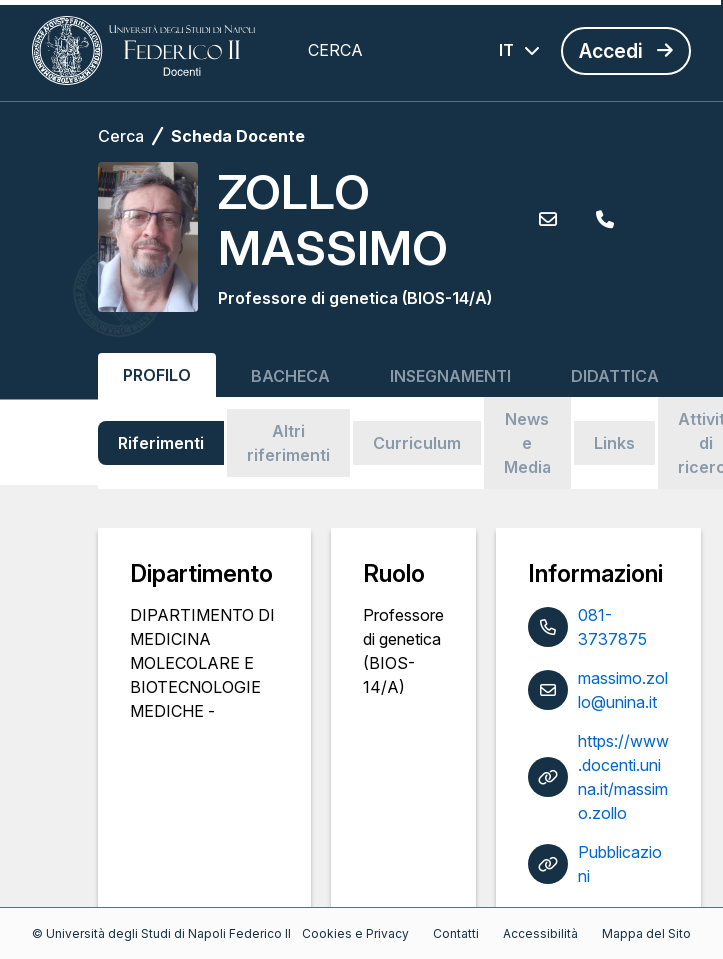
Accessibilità (540, 933)
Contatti (456, 933)
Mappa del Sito (646, 933)
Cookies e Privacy (355, 933)
